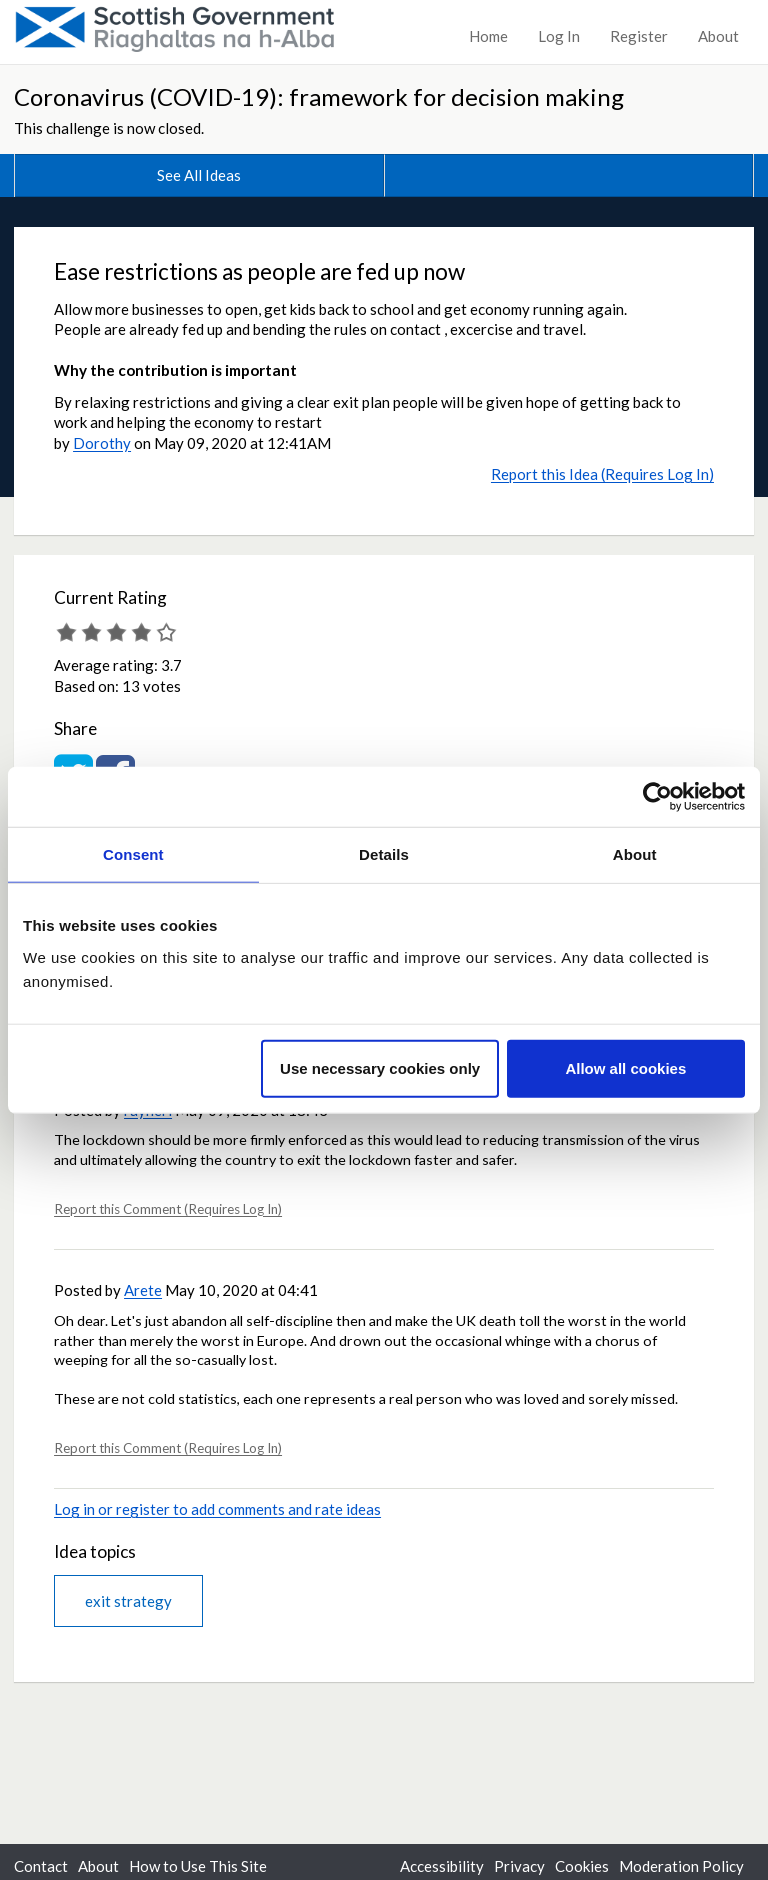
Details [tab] (384, 854)
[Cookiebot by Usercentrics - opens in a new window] (657, 797)
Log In (559, 36)
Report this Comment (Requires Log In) (168, 1209)
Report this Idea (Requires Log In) (602, 474)
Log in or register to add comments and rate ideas (217, 1509)
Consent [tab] (133, 854)
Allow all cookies (625, 1067)
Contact (41, 1866)
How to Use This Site (198, 1866)
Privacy (519, 1866)
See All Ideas (199, 175)
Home (488, 36)
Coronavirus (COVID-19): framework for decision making (319, 96)
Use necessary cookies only (380, 1067)
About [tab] (635, 854)
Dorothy (102, 443)
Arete (143, 1290)
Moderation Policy (681, 1866)
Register (639, 36)
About (718, 36)
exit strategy (128, 1601)
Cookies (582, 1866)
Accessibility (442, 1866)
